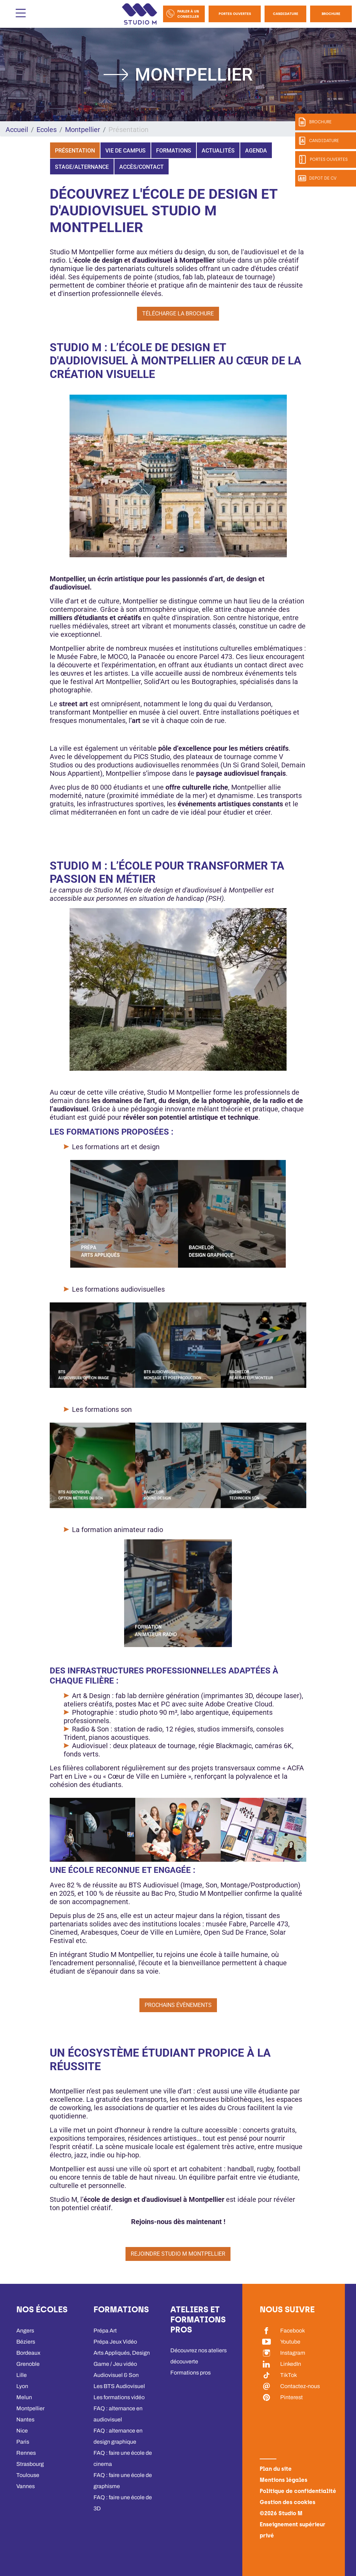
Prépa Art (105, 2331)
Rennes (26, 2453)
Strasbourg (30, 2464)
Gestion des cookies (287, 2502)
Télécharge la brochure (178, 313)
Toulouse (27, 2475)
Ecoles (47, 129)
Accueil (17, 129)
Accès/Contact (141, 167)
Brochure (331, 13)
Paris (22, 2442)
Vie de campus (125, 150)
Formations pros (190, 2373)
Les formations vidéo (119, 2397)
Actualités (218, 150)
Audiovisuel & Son (116, 2375)
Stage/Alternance (82, 167)
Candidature (285, 13)
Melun (24, 2397)
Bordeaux (28, 2353)
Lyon (22, 2386)
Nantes (25, 2419)
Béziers (25, 2342)
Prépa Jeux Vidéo (115, 2342)
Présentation (75, 150)
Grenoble (28, 2364)
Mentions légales (283, 2480)
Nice (22, 2431)
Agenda (256, 150)
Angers (25, 2331)
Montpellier (82, 129)
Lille (21, 2375)
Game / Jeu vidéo (115, 2364)
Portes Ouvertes (235, 13)
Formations (173, 150)
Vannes (25, 2486)
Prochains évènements (178, 2005)
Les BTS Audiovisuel (119, 2386)
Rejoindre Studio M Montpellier (178, 2253)
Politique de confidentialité (298, 2491)
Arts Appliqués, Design (122, 2353)
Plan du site (276, 2469)
